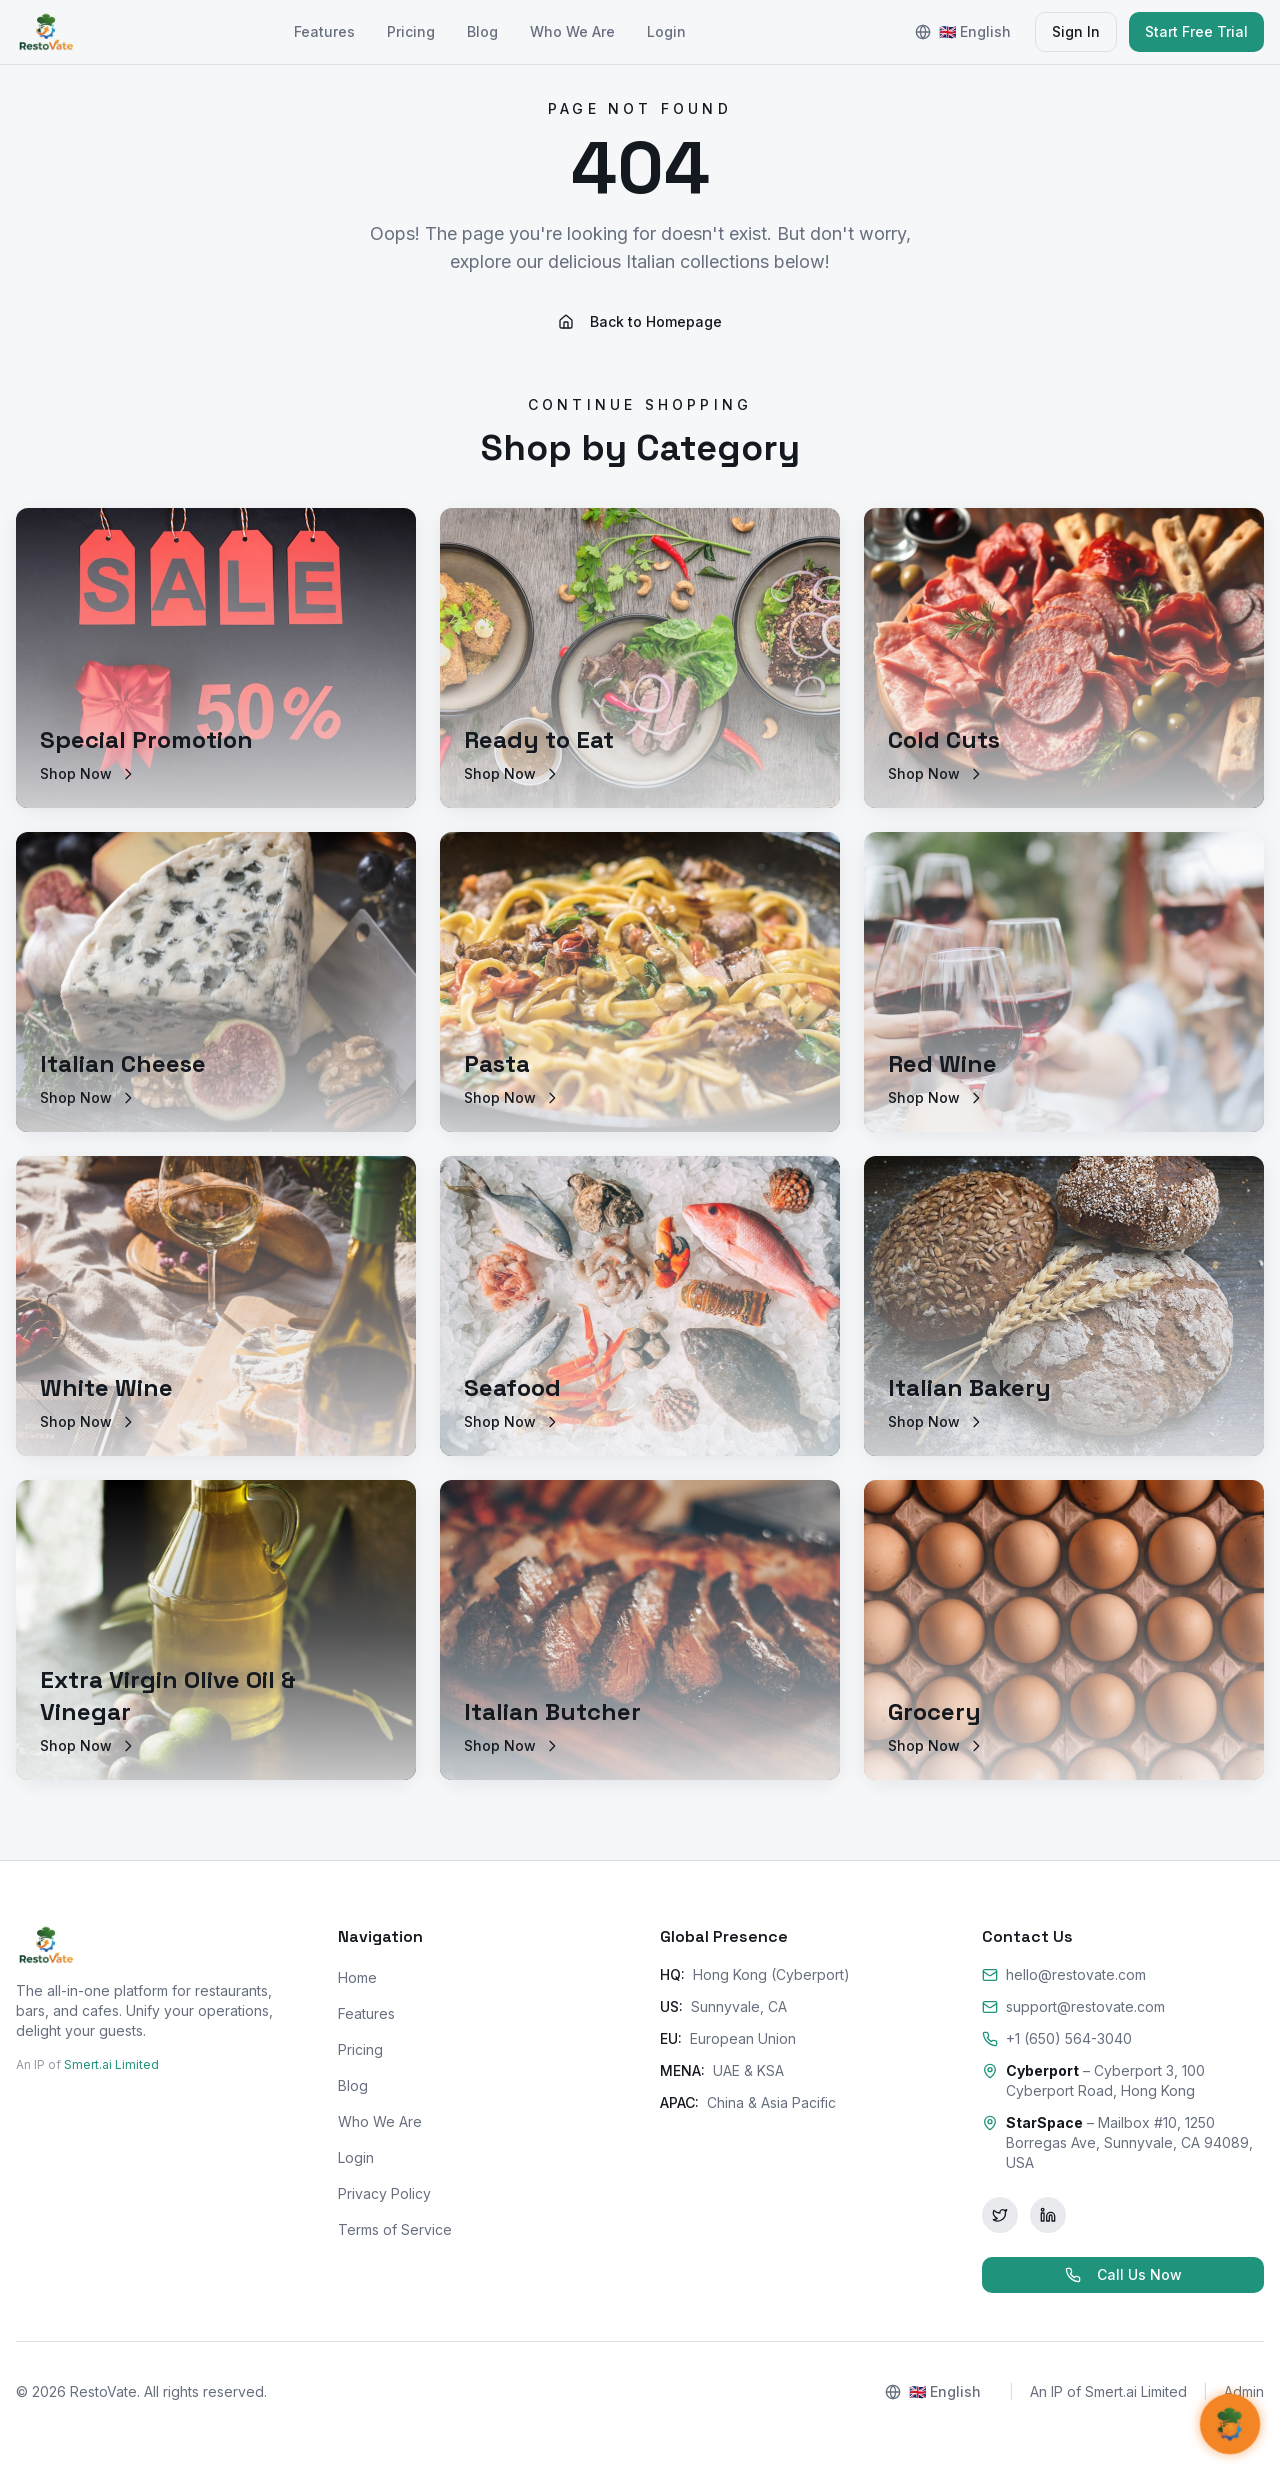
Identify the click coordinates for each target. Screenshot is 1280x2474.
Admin (1244, 2391)
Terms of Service (395, 2229)
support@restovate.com (1073, 2006)
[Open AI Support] (1229, 2423)
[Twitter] (1000, 2215)
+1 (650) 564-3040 (1057, 2038)
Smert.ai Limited (111, 2064)
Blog (482, 31)
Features (324, 31)
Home (357, 1977)
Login (666, 31)
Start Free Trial (1196, 31)
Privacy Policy (384, 2193)
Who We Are (572, 31)
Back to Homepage (640, 321)
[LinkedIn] (1048, 2215)
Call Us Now (1123, 2274)
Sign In (1076, 31)
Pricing (411, 31)
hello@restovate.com (1064, 1974)
